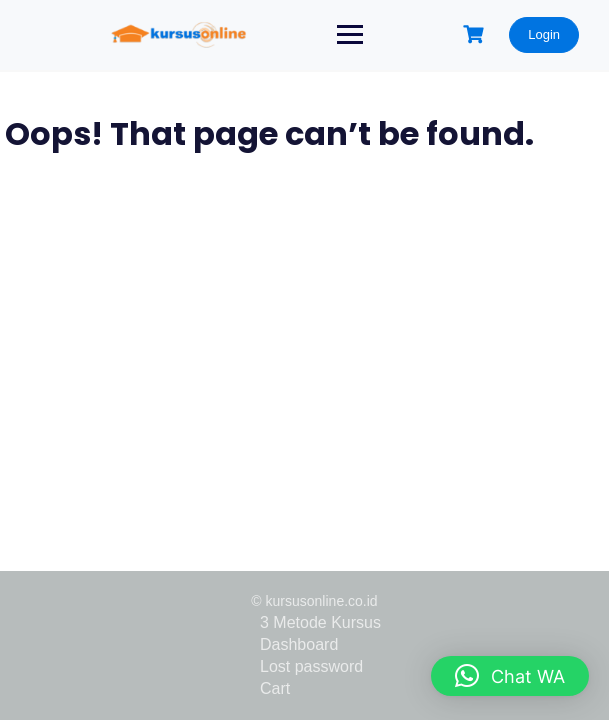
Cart (275, 688)
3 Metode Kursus (320, 622)
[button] (510, 676)
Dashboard (299, 644)
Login (544, 34)
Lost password (311, 666)
